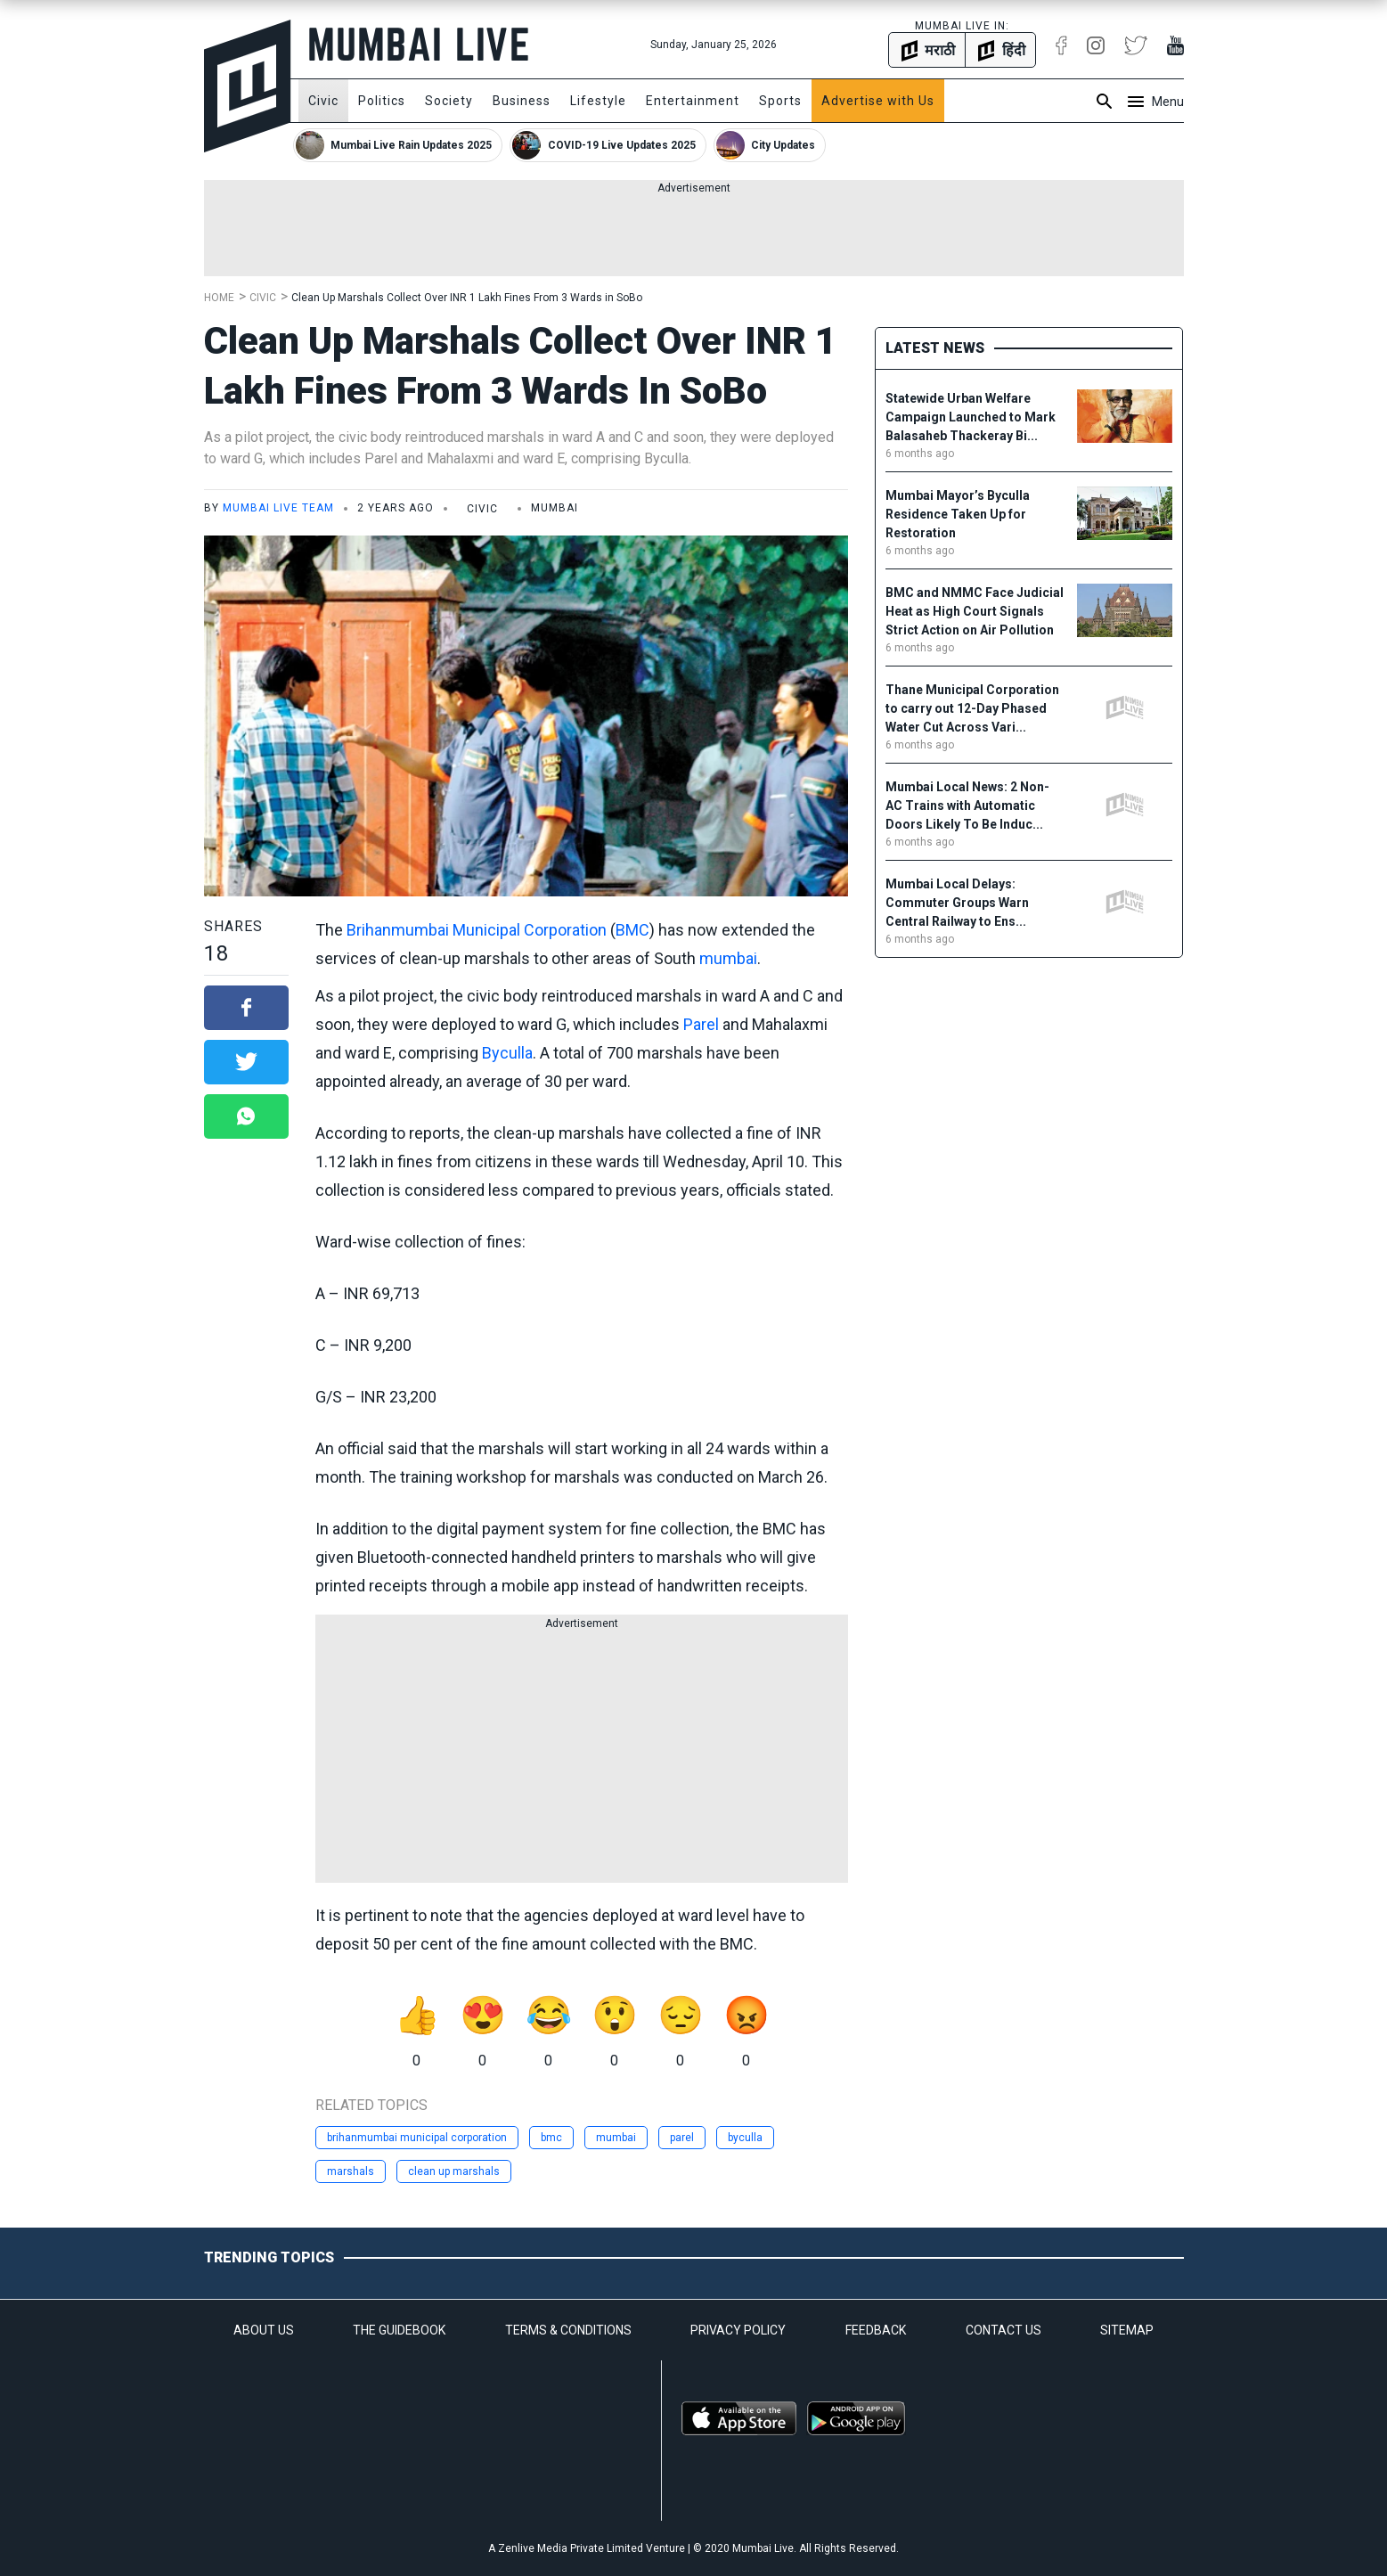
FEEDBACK (875, 2330)
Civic (323, 101)
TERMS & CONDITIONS (568, 2330)
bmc (551, 2137)
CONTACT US (1003, 2330)
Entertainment (692, 101)
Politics (381, 101)
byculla (745, 2137)
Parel (701, 1024)
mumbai (728, 958)
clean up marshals (454, 2171)
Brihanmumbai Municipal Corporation (477, 929)
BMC (632, 929)
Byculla (507, 1052)
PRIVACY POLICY (738, 2330)
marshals (350, 2171)
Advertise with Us (877, 101)
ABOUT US (263, 2330)
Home (219, 297)
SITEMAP (1127, 2330)
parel (682, 2137)
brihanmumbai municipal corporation (417, 2137)
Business (522, 101)
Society (449, 101)
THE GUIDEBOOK (399, 2330)
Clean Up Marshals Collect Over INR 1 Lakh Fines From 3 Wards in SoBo (466, 297)
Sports (780, 101)
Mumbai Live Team (278, 508)
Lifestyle (598, 101)
